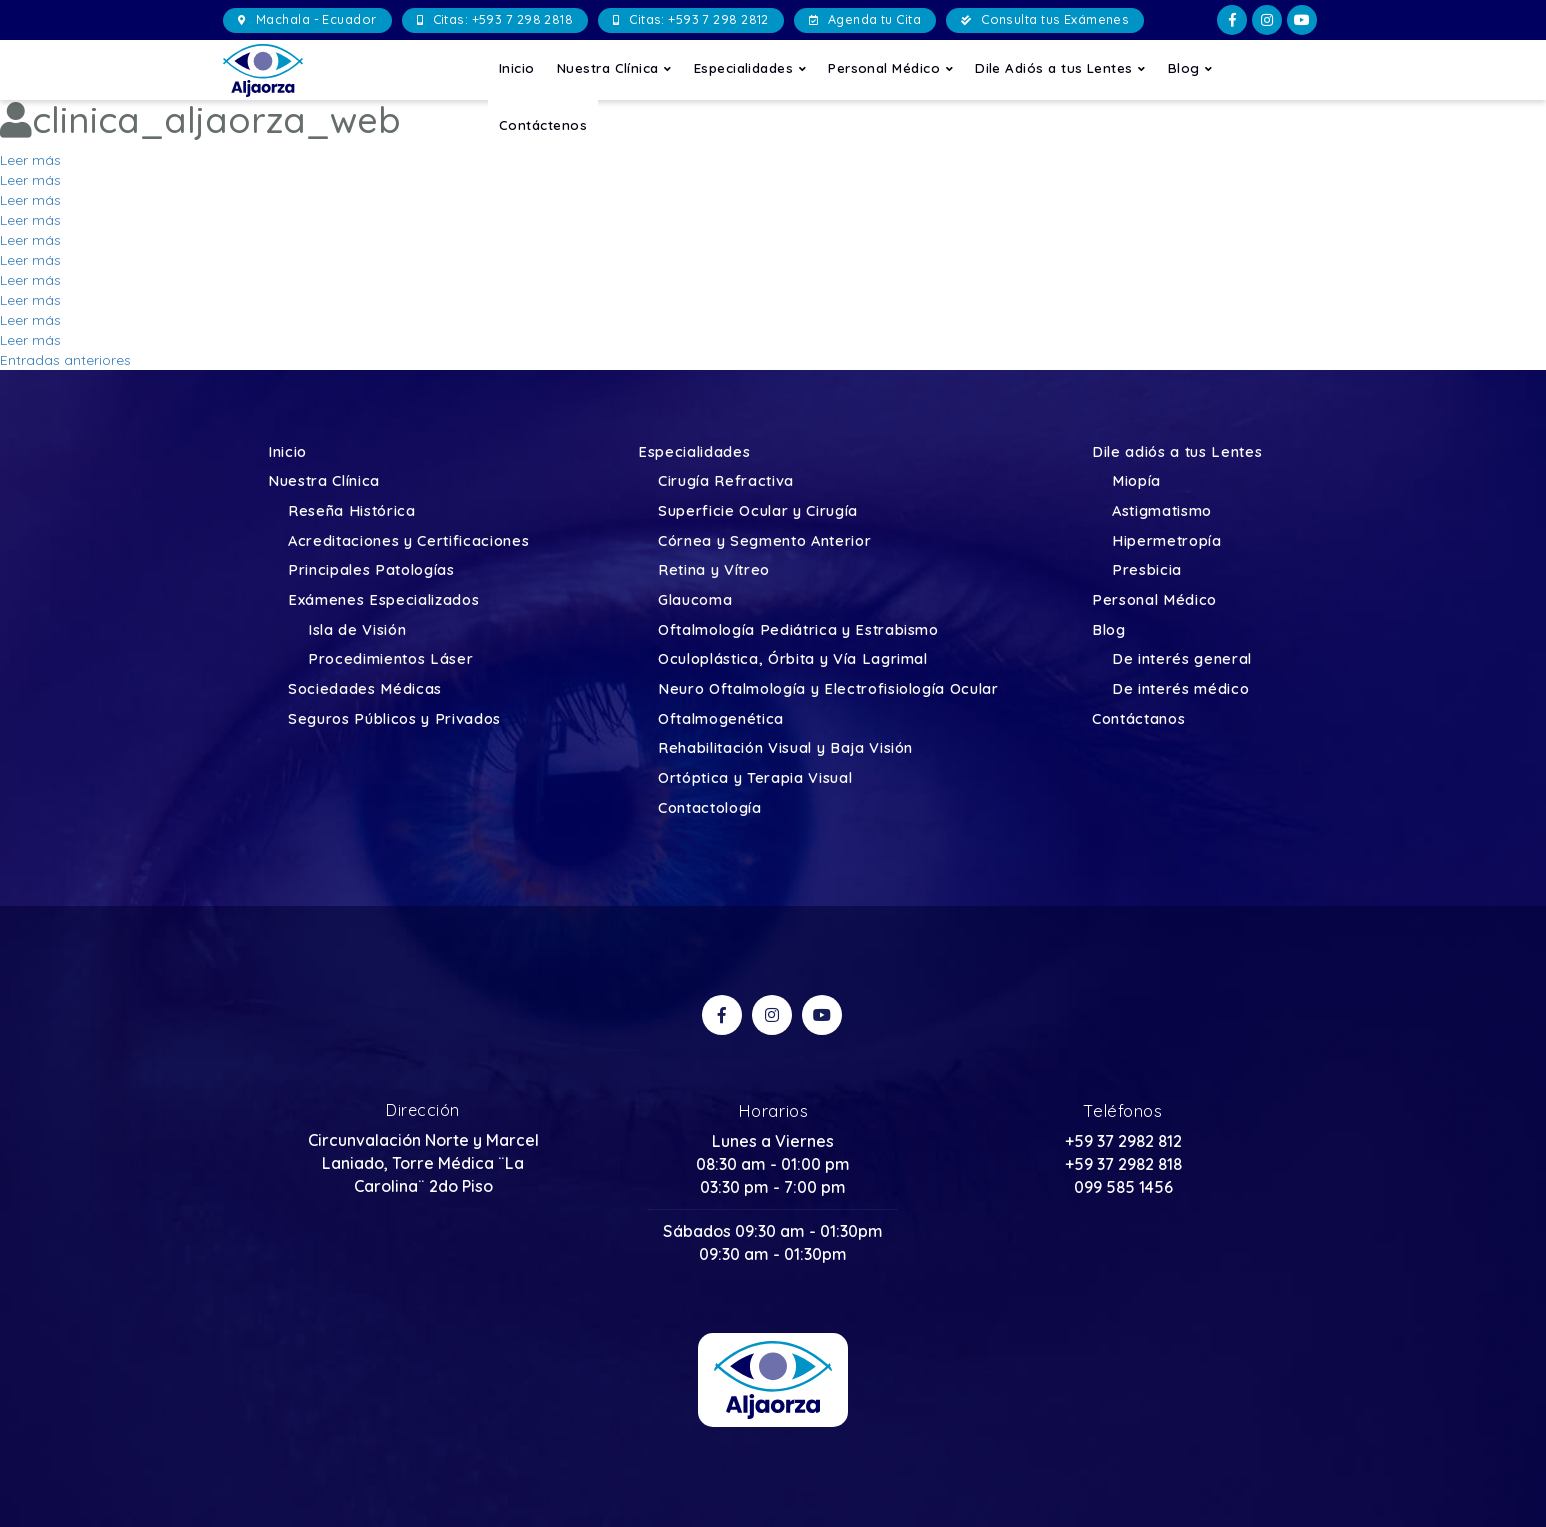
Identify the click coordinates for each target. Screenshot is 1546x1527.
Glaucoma (695, 600)
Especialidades (750, 68)
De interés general (1182, 659)
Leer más (30, 160)
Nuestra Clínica (614, 68)
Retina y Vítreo (714, 570)
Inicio (517, 68)
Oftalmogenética (721, 719)
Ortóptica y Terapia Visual (755, 778)
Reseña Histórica (352, 511)
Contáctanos (1138, 719)
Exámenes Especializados (383, 600)
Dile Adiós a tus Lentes (1060, 68)
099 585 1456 (1123, 1187)
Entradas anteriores (65, 360)
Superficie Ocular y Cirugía (758, 511)
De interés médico (1180, 689)
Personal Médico (890, 68)
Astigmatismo (1162, 511)
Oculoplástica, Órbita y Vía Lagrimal (793, 659)
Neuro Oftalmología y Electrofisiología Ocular (828, 689)
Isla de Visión (357, 630)
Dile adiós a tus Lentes (1177, 452)
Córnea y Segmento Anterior (764, 541)
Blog (1190, 68)
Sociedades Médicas (365, 689)
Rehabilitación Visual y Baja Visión (785, 748)
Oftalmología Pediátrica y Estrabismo (798, 630)
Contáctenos (543, 125)
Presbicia (1147, 570)
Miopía (1136, 481)
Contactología (710, 808)
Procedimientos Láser (390, 659)
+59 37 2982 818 (1123, 1164)
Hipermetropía (1167, 541)
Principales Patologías (371, 570)
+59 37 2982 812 (1123, 1141)
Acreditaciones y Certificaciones (408, 541)
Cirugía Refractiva (726, 481)
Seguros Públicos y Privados (394, 719)
